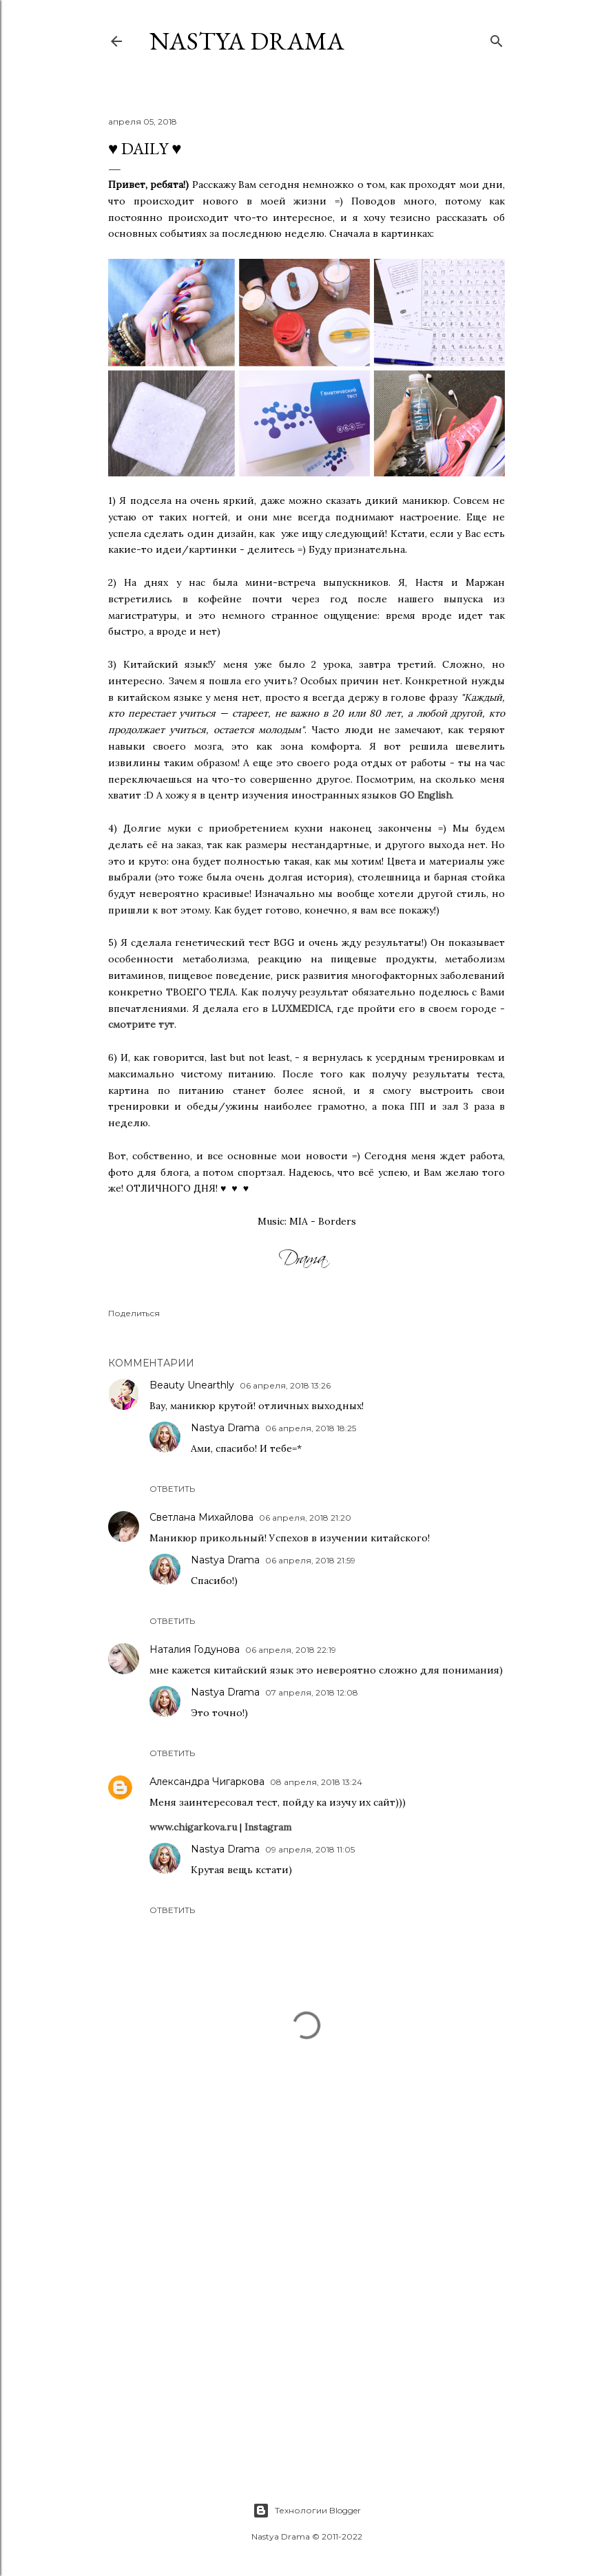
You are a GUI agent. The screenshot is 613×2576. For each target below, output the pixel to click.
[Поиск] (496, 38)
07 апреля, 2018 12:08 (311, 1692)
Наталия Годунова (194, 1649)
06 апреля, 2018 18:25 (310, 1428)
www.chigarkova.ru (193, 1827)
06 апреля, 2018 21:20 (305, 1517)
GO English (425, 795)
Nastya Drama (225, 1428)
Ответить (172, 1489)
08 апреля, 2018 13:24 (316, 1782)
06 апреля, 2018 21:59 (310, 1560)
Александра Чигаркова (206, 1781)
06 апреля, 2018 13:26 (285, 1385)
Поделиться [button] (134, 1313)
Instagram (268, 1827)
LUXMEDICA (301, 1008)
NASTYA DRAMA (246, 41)
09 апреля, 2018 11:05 (310, 1849)
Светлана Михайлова (201, 1517)
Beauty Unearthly (191, 1385)
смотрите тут (141, 1024)
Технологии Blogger (307, 2510)
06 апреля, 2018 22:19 (290, 1650)
